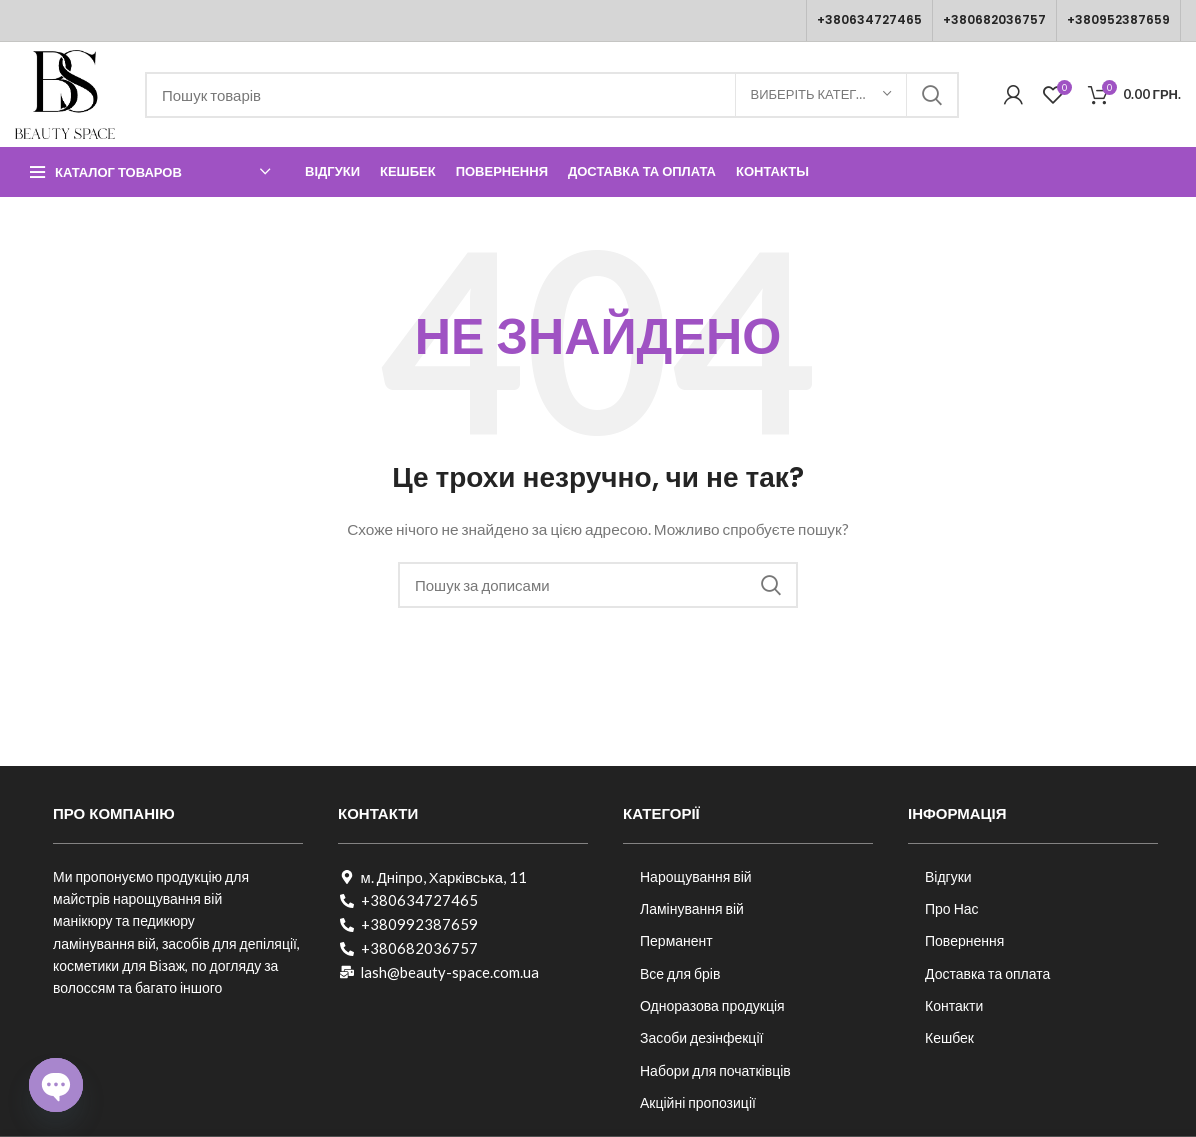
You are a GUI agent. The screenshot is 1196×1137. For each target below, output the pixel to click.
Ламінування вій (692, 908)
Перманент (676, 940)
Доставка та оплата (987, 973)
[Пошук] (552, 95)
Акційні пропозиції (698, 1102)
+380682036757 (994, 19)
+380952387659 (1118, 19)
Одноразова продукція (712, 1005)
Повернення (964, 940)
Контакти (954, 1005)
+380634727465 (869, 19)
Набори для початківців (715, 1070)
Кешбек (949, 1037)
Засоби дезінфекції (701, 1037)
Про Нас (952, 908)
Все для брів (680, 973)
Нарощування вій (696, 876)
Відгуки (948, 876)
